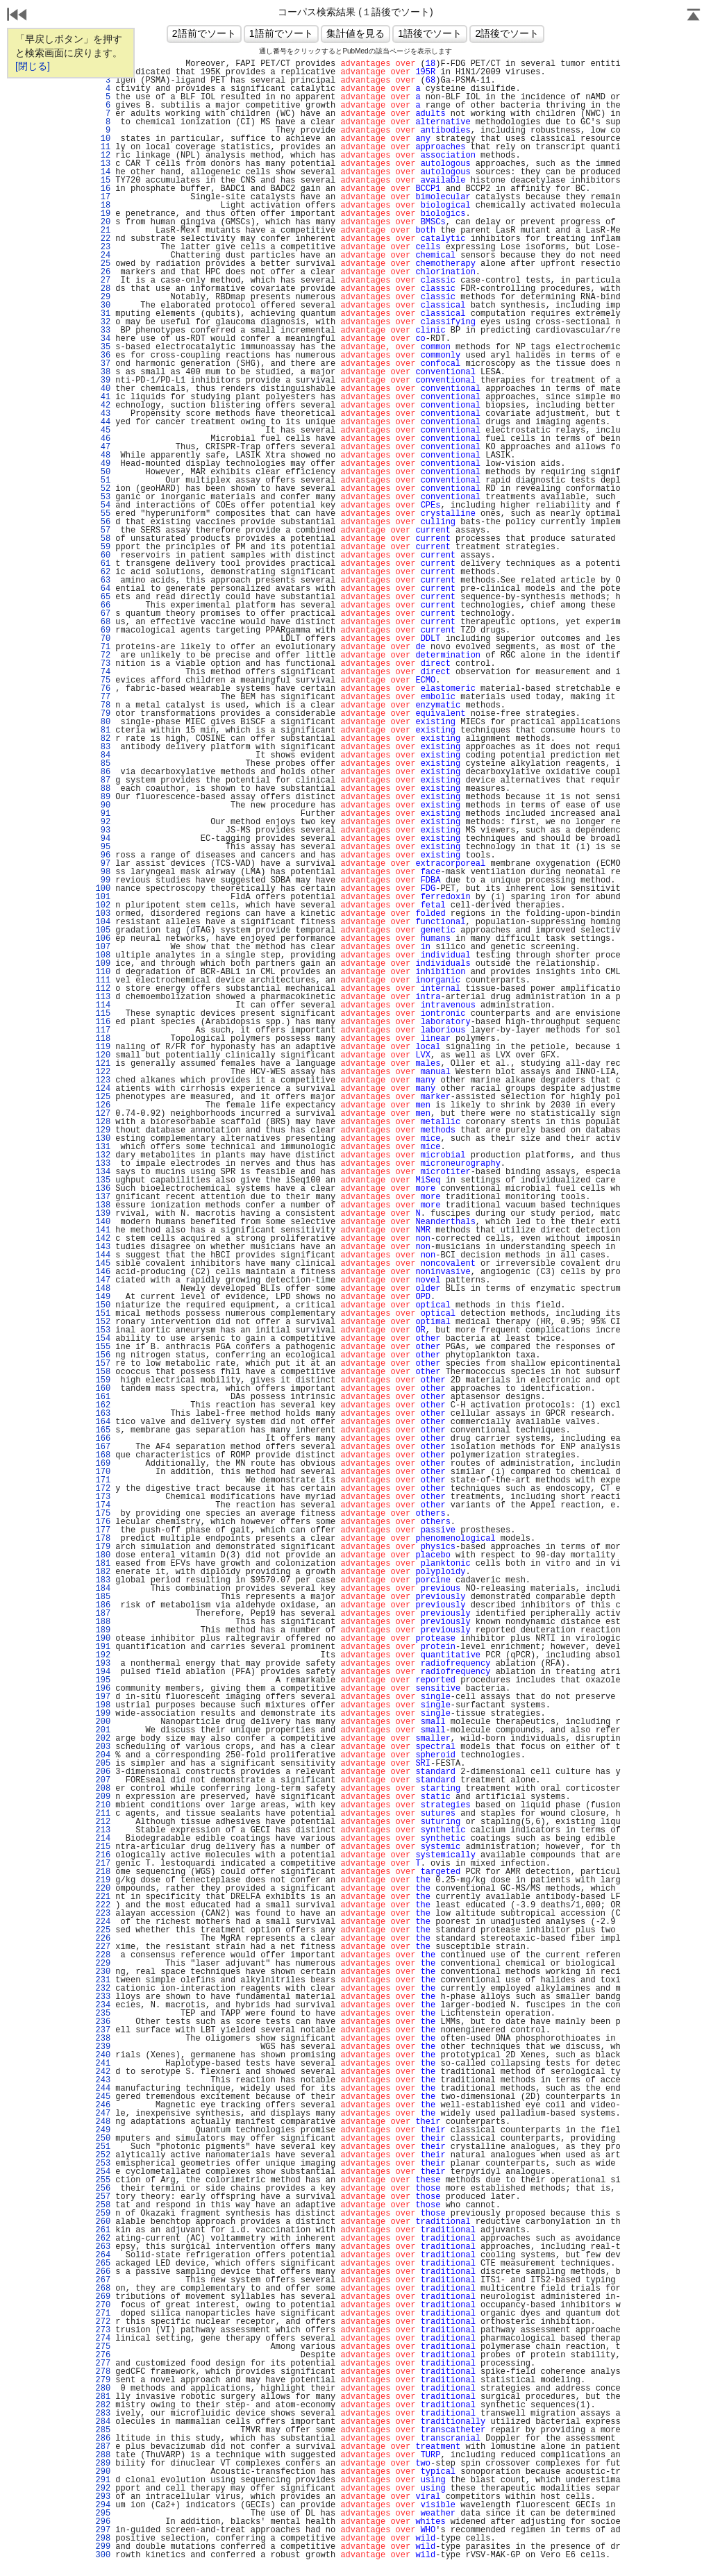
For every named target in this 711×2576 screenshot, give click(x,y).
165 (102, 1430)
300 (102, 2555)
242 (102, 2072)
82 (102, 739)
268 (102, 2288)
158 (102, 1372)
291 (102, 2480)
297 (102, 2530)
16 (102, 189)
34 (102, 339)
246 (102, 2105)
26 (102, 272)
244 (102, 2088)
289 (102, 2463)
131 (102, 1147)
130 (102, 1139)
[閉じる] (32, 66)
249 (102, 2130)
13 (102, 164)
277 (102, 2363)
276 (102, 2355)
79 (102, 714)
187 (102, 1614)
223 (102, 1913)
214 (102, 1838)
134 (102, 1172)
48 (102, 455)
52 (102, 489)
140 (102, 1222)
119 (102, 1047)
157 (102, 1364)
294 (102, 2505)
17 (102, 197)
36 (102, 355)
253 (102, 2163)
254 (102, 2172)
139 (102, 1214)
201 (102, 1730)
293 (102, 2497)
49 (102, 464)
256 (102, 2188)
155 (102, 1347)
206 (102, 1772)
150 (102, 1305)
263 (102, 2247)
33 (102, 330)
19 (102, 214)
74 (102, 672)
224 (102, 1922)
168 (102, 1455)
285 (102, 2430)
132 (102, 1155)
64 (102, 589)
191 (102, 1647)
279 (102, 2380)
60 (102, 555)
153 (102, 1330)
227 (102, 1947)
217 (102, 1863)
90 (102, 805)
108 (102, 955)
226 (102, 1938)
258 (102, 2205)
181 (102, 1564)
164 (102, 1422)
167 (102, 1447)
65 (102, 597)
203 (102, 1747)
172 (102, 1489)
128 (102, 1122)
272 (102, 2322)
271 (102, 2313)
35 (102, 347)
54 (102, 505)
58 (102, 539)
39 (102, 380)
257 (102, 2197)
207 (102, 1780)
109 (102, 964)
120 (102, 1055)
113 (102, 997)
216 (102, 1855)
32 (102, 322)
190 (102, 1639)
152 (102, 1322)
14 (102, 172)
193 (102, 1663)
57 (102, 530)
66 (102, 605)
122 (102, 1072)
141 (102, 1230)
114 (102, 1005)
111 (102, 980)
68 (102, 622)
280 (102, 2388)
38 (102, 372)
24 (102, 255)
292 (102, 2488)
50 (102, 472)
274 (102, 2338)
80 (102, 722)
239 (102, 2047)
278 (102, 2372)
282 (102, 2405)
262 (102, 2238)
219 (102, 1880)
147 (102, 1280)
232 (102, 1988)
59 (102, 547)
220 (102, 1888)
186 (102, 1605)
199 (102, 1713)
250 (102, 2138)
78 (102, 705)
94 (102, 839)
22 (102, 239)
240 (102, 2055)
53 (102, 497)
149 (102, 1297)
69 (102, 630)
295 (102, 2513)
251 (102, 2147)
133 (102, 1164)
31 (102, 314)
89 (102, 797)
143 (102, 1247)
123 (102, 1080)
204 (102, 1755)
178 (102, 1539)
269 (102, 2297)
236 (102, 2022)
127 (102, 1114)
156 (102, 1355)
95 (102, 847)
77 (102, 697)
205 (102, 1763)
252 (102, 2155)
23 (102, 247)
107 (102, 947)
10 (102, 139)
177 (102, 1530)
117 (102, 1030)
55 (102, 514)
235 (102, 2013)
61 (102, 564)
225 (102, 1930)
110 (102, 972)
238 (102, 2038)
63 (102, 580)
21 (102, 230)
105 (102, 930)
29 (102, 297)
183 (102, 1580)
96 (102, 855)
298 (102, 2538)
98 (102, 872)
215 (102, 1847)
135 (102, 1180)
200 (102, 1722)
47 (102, 447)
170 (102, 1472)
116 (102, 1022)
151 (102, 1314)
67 (102, 614)
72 (102, 655)
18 (102, 205)
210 (102, 1805)
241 (102, 2063)
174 (102, 1505)
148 (102, 1289)
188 (102, 1622)
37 (102, 364)
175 (102, 1514)
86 (102, 772)
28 (102, 289)
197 (102, 1697)
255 (102, 2180)
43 (102, 414)
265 (102, 2263)
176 (102, 1522)
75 (102, 680)
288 (102, 2455)
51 (102, 480)
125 (102, 1097)
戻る (17, 15)
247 (102, 2113)
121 (102, 1064)
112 (102, 989)
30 (102, 305)
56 (102, 522)
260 (102, 2222)
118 (102, 1039)
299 (102, 2547)
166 (102, 1439)
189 (102, 1630)
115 (102, 1014)
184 (102, 1589)
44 (102, 422)
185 (102, 1597)
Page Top (694, 15)
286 (102, 2438)
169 (102, 1464)
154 (102, 1339)
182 (102, 1572)
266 (102, 2272)
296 (102, 2522)
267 (102, 2280)
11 (102, 147)
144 (102, 1255)
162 (102, 1405)
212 (102, 1822)
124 (102, 1089)
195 (102, 1680)
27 (102, 280)
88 (102, 789)
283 (102, 2413)
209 (102, 1797)
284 (102, 2422)
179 (102, 1547)
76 (102, 689)
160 (102, 1389)
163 (102, 1414)
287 (102, 2447)
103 (102, 914)
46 (102, 439)
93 (102, 830)
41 (102, 397)
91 (102, 814)
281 (102, 2397)
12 (102, 155)
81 (102, 730)
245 (102, 2097)
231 (102, 1980)
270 (102, 2305)
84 (102, 755)
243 (102, 2080)
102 (102, 905)
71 (102, 647)
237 (102, 2030)
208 (102, 1788)
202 (102, 1738)
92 (102, 822)
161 (102, 1397)
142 (102, 1239)
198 (102, 1705)
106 (102, 939)
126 (102, 1105)
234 (102, 2005)
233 (102, 1997)
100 (102, 889)
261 (102, 2230)
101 (102, 897)
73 (102, 664)
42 (102, 405)
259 (102, 2213)
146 (102, 1272)
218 (102, 1872)
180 (102, 1555)
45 (102, 430)
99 (102, 880)
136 (102, 1189)
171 (102, 1480)
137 (102, 1197)
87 (102, 780)
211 (102, 1813)
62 (102, 572)
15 (102, 180)
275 (102, 2347)
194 (102, 1672)
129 (102, 1130)
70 (102, 639)
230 (102, 1972)
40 (102, 389)
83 (102, 747)
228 (102, 1955)
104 (102, 922)
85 (102, 764)
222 (102, 1905)
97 (102, 864)
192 (102, 1655)
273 (102, 2330)
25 (102, 264)
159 (102, 1380)
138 (102, 1205)
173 (102, 1497)
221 (102, 1897)
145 (102, 1264)
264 (102, 2255)
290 (102, 2472)
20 (102, 222)
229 (102, 1963)
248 (102, 2122)
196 (102, 1688)
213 (102, 1830)
